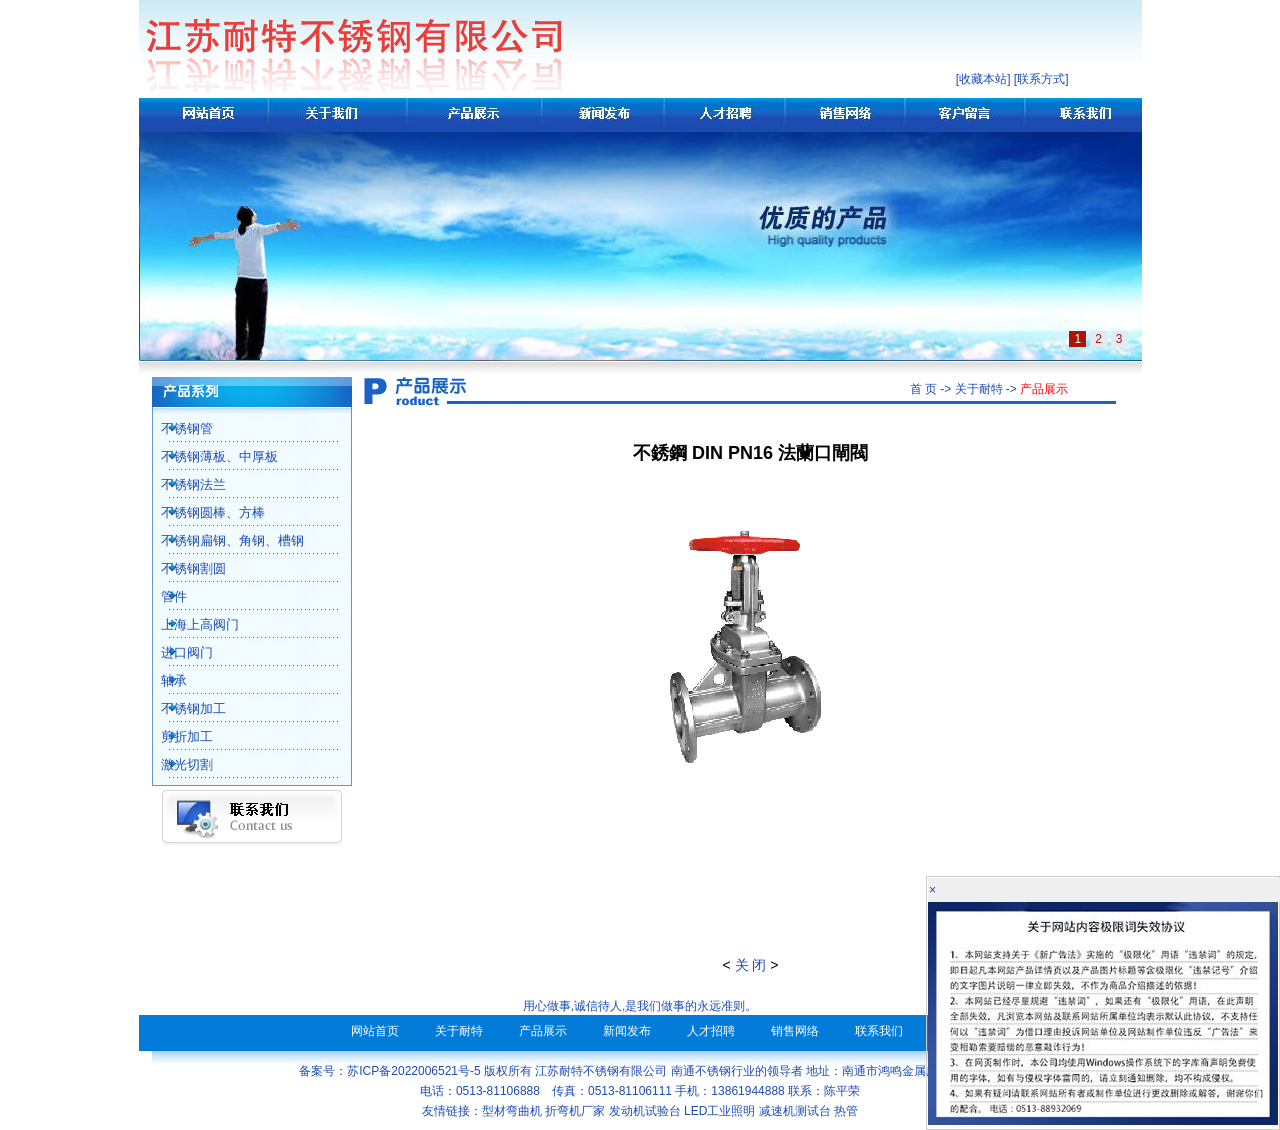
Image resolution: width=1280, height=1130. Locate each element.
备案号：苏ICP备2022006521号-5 (389, 1071)
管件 (163, 596)
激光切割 (176, 764)
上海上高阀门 (189, 624)
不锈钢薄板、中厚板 (208, 456)
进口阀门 (176, 652)
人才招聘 (711, 1031)
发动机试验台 (645, 1111)
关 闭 (751, 965)
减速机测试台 (795, 1111)
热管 (846, 1111)
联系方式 (1041, 79)
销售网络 (795, 1031)
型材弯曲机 (512, 1111)
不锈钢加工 (182, 708)
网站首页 (375, 1031)
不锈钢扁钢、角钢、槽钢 (221, 540)
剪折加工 (176, 736)
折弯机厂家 (575, 1111)
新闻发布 (627, 1031)
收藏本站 (983, 79)
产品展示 (543, 1031)
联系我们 (879, 1031)
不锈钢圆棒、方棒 (202, 512)
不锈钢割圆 (182, 568)
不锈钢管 (176, 428)
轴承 (163, 680)
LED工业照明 (719, 1111)
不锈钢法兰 (182, 484)
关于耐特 (459, 1031)
